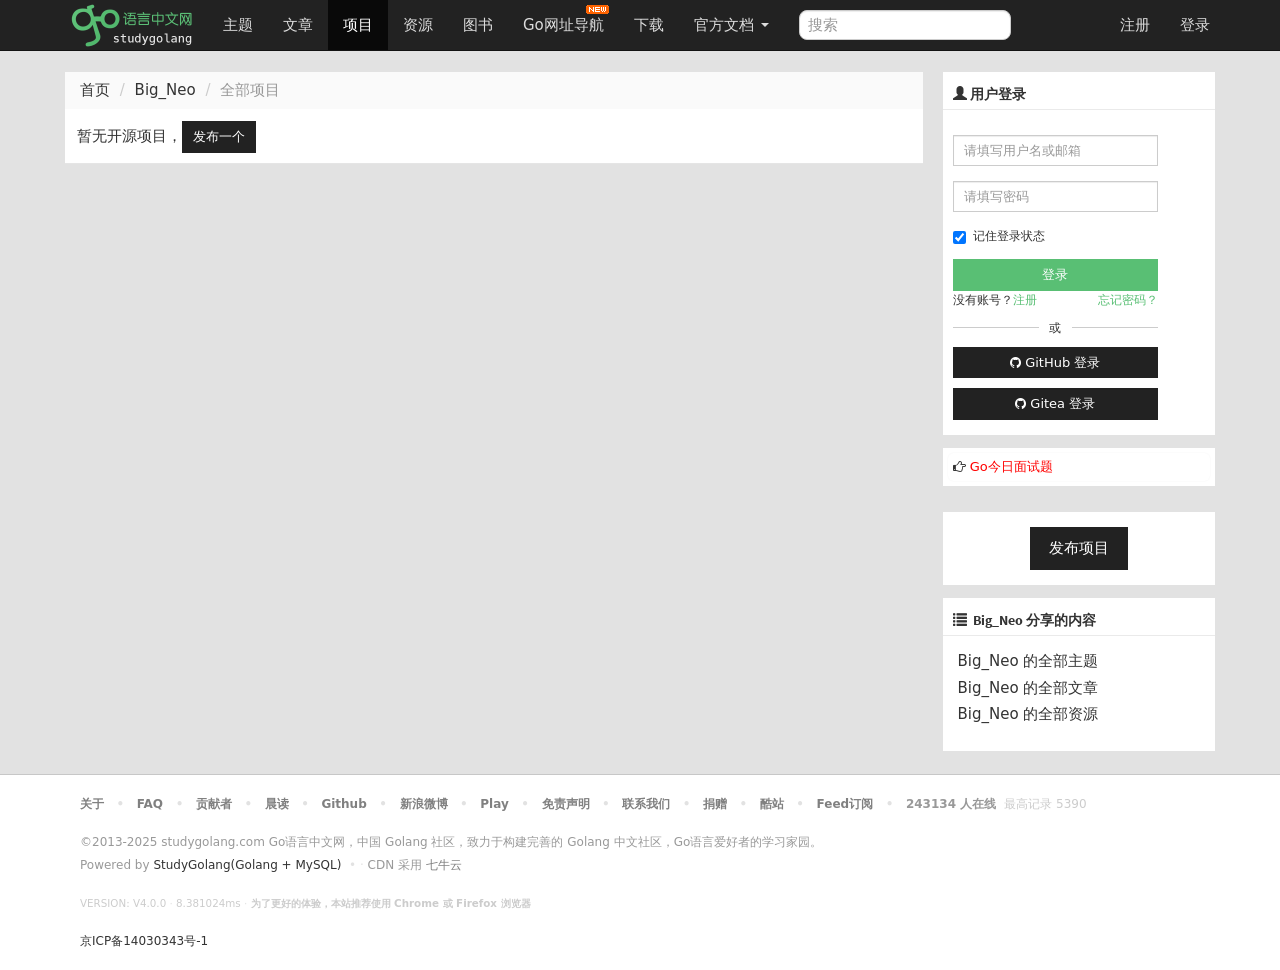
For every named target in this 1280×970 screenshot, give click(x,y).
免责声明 (566, 804)
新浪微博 (424, 804)
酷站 (772, 804)
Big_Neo (165, 90)
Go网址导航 (566, 19)
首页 (95, 90)
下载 (649, 25)
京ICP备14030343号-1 (144, 941)
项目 (358, 25)
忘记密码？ (1128, 300)
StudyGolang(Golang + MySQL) (247, 865)
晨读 (277, 804)
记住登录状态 (999, 236)
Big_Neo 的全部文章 (1028, 688)
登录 (1195, 25)
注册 (1135, 25)
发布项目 (1079, 548)
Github (343, 804)
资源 (418, 25)
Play (494, 804)
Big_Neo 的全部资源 (1028, 714)
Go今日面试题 (1011, 466)
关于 (92, 804)
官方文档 (731, 25)
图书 (478, 25)
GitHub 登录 (1055, 362)
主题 (238, 25)
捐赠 (715, 804)
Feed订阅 (845, 804)
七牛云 (444, 865)
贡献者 (214, 804)
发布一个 (219, 136)
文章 (298, 25)
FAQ (150, 804)
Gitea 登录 (1055, 403)
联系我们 (646, 804)
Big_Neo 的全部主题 (1028, 661)
